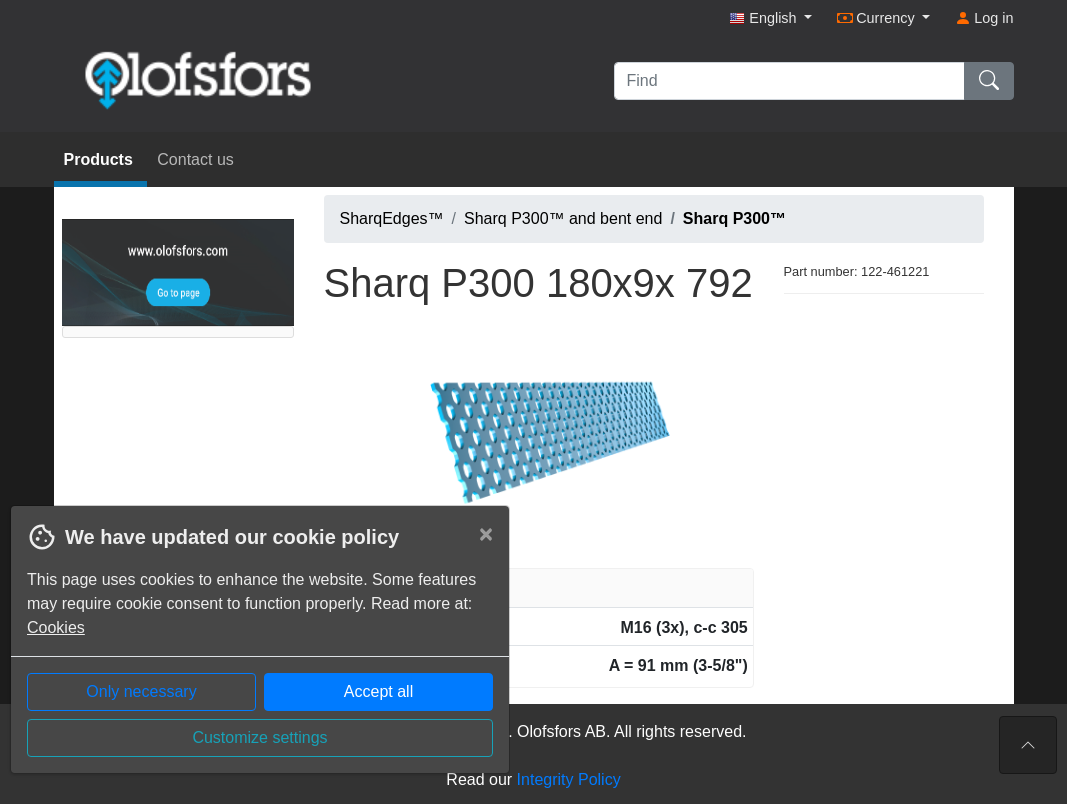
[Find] (789, 81)
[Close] (486, 534)
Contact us (195, 159)
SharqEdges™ (392, 218)
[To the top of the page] (1028, 745)
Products (101, 159)
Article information (402, 587)
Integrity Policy (569, 779)
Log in (984, 18)
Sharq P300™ (734, 218)
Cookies (56, 627)
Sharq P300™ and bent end (563, 218)
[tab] (539, 588)
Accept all (378, 691)
